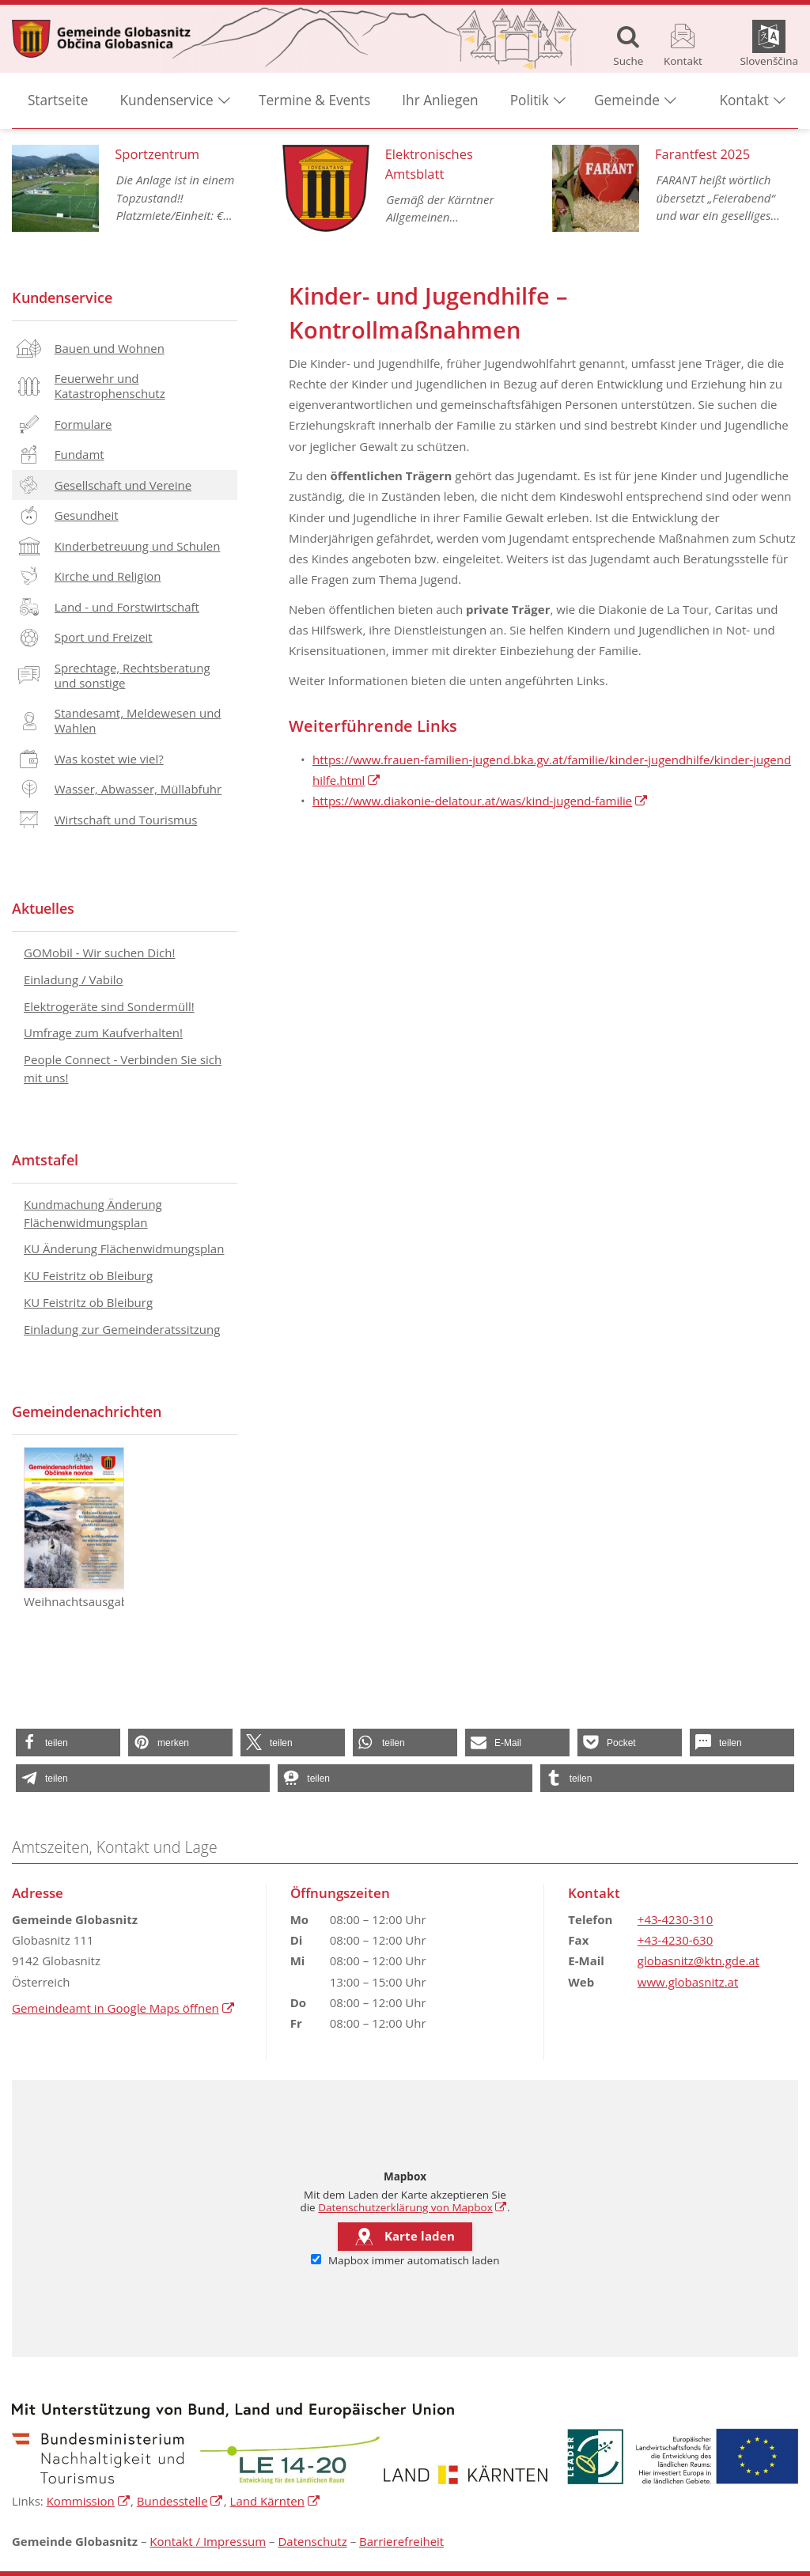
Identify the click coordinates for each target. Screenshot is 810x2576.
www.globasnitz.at (688, 1982)
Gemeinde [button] (627, 103)
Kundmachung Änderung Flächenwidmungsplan (93, 1213)
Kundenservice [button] (167, 103)
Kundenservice (62, 297)
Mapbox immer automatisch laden (405, 2260)
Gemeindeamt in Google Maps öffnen (115, 2008)
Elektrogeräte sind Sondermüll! (109, 1006)
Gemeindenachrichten (86, 1411)
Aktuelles (43, 908)
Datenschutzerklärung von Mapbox (405, 2207)
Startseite (58, 103)
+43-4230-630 (675, 1940)
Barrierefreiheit (401, 2541)
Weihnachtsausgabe (74, 1528)
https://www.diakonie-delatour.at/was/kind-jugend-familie (472, 801)
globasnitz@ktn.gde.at (698, 1960)
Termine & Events (314, 103)
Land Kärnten (267, 2501)
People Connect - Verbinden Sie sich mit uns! (122, 1068)
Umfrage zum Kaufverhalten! (103, 1032)
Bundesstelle (172, 2501)
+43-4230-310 (675, 1919)
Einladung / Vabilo (73, 979)
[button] (68, 1742)
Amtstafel (45, 1159)
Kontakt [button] (743, 103)
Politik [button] (529, 103)
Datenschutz (312, 2541)
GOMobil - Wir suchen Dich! (99, 952)
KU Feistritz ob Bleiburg (88, 1275)
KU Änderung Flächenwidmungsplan (124, 1248)
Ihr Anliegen (440, 103)
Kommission (81, 2501)
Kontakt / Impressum (208, 2541)
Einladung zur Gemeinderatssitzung (122, 1329)
